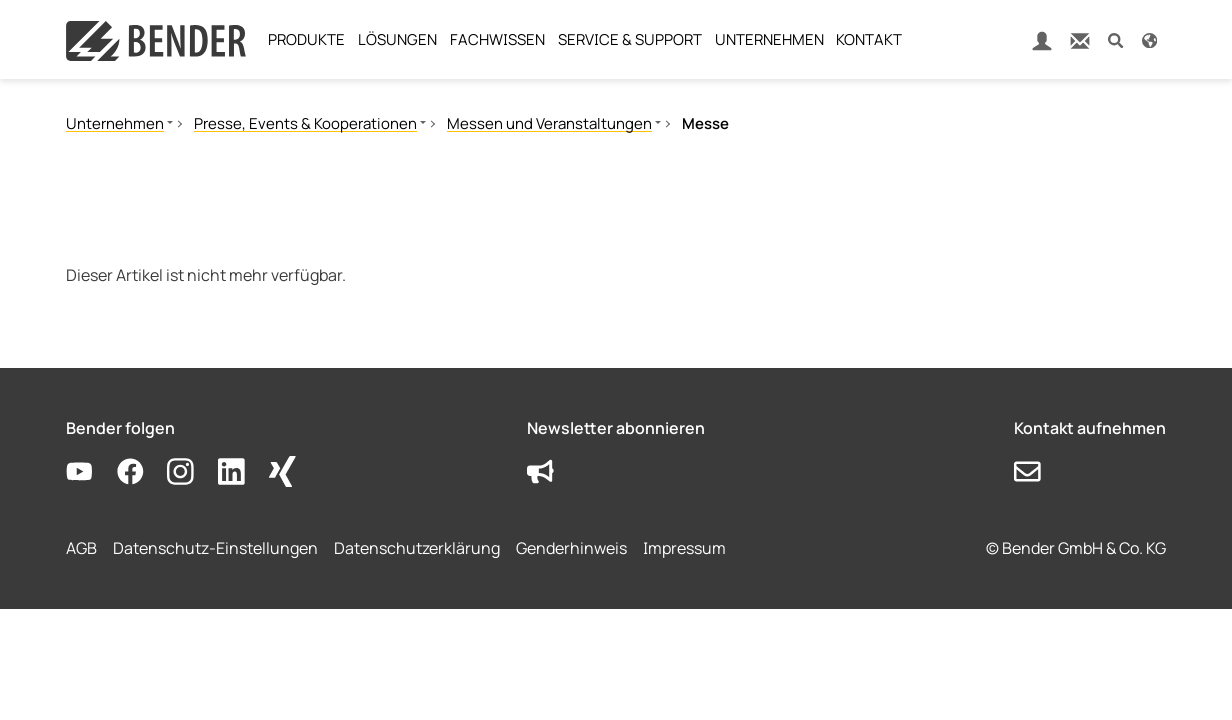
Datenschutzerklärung (417, 548)
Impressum (684, 548)
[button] (1115, 39)
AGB (81, 548)
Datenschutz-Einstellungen (215, 548)
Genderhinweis (571, 548)
